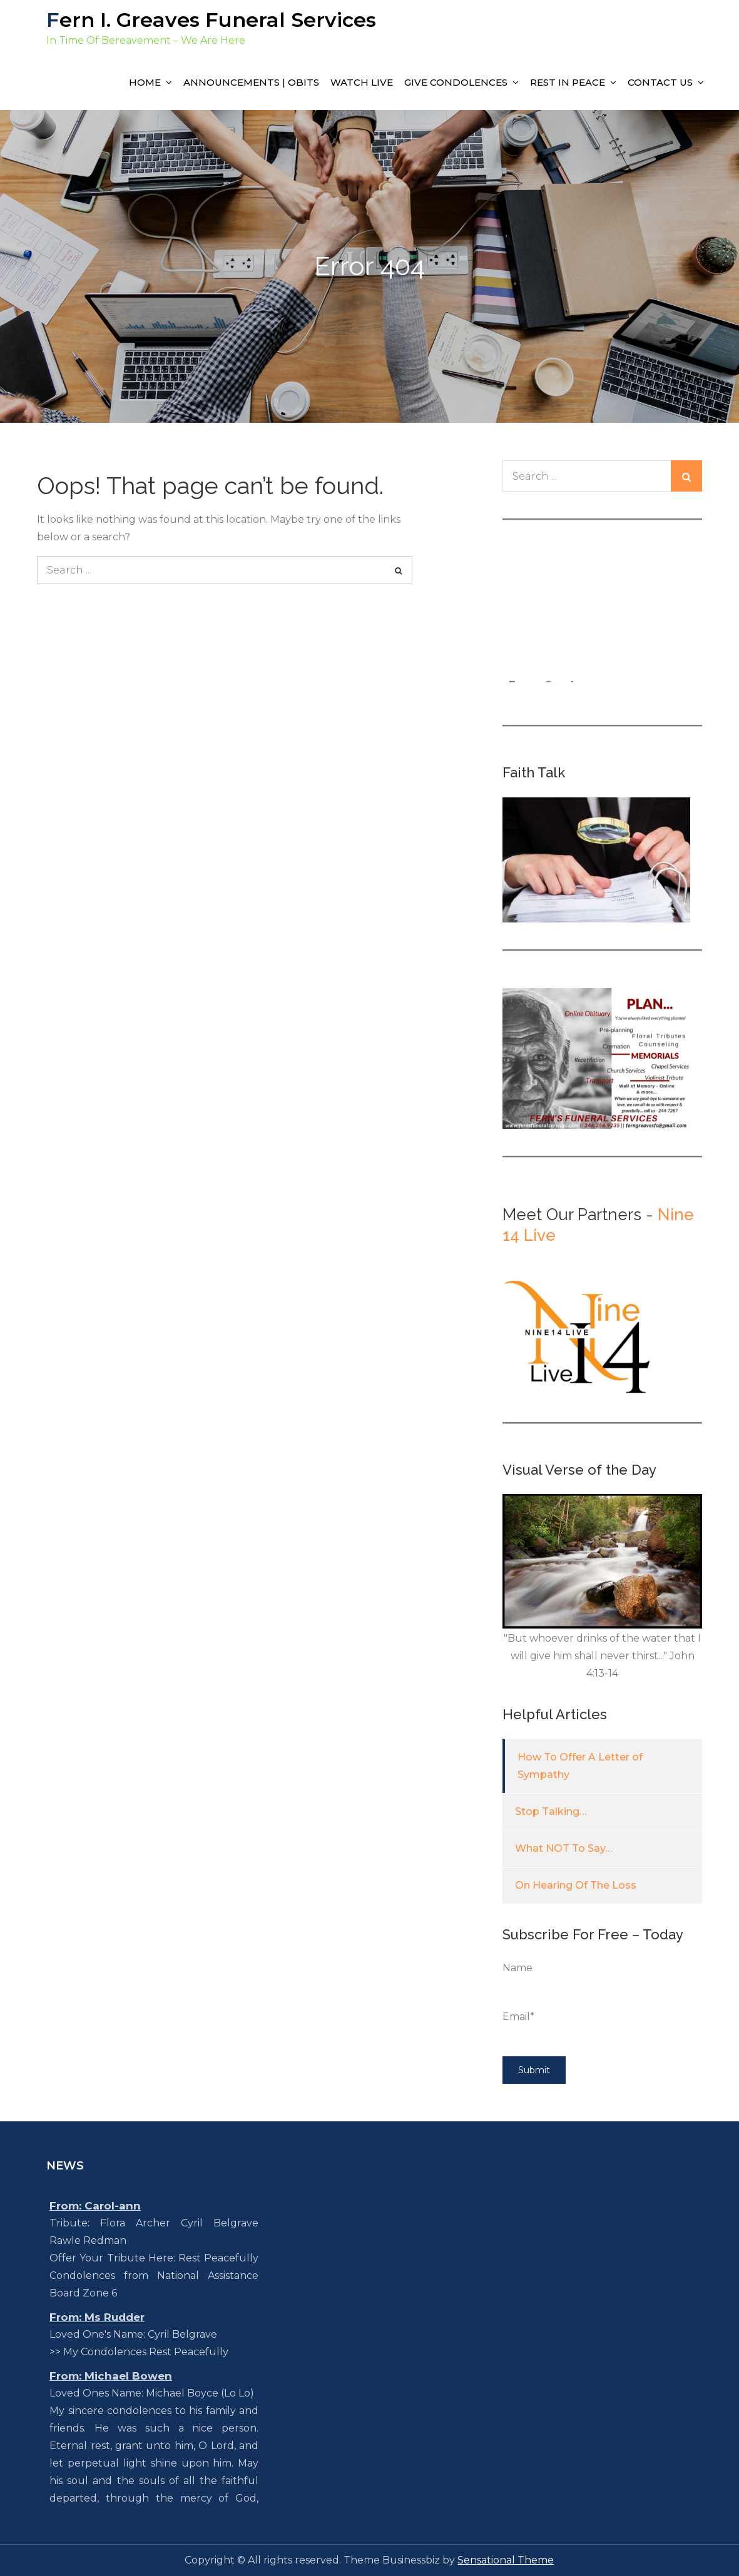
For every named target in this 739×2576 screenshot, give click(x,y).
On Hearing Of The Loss (575, 1885)
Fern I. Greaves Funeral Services (211, 20)
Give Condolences (455, 82)
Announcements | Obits (251, 82)
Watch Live (361, 82)
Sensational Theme (505, 2560)
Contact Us (660, 82)
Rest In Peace (567, 82)
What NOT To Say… (563, 1848)
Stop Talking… (550, 1811)
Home (145, 82)
